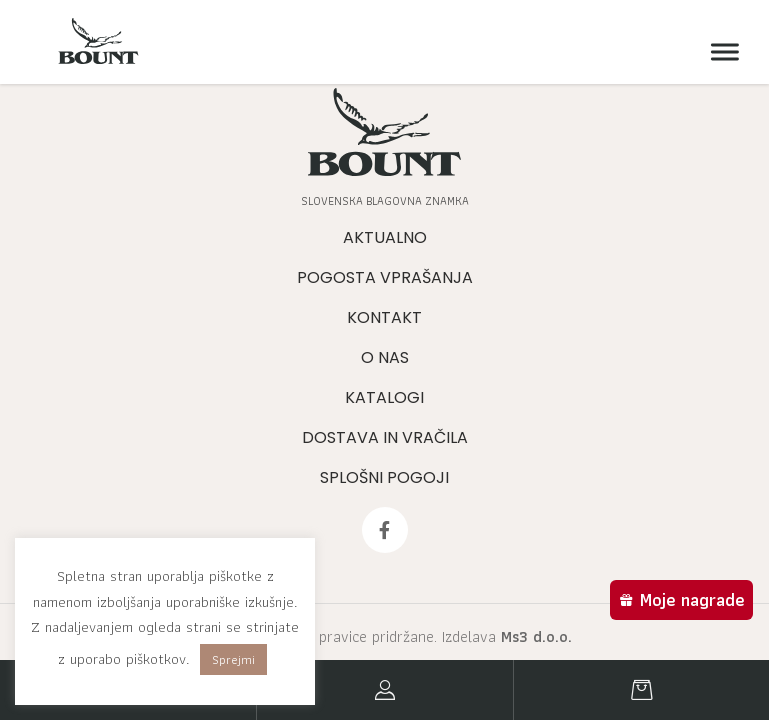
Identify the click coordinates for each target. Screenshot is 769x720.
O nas (385, 357)
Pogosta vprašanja (385, 277)
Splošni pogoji (384, 477)
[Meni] (720, 52)
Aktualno (385, 237)
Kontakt (384, 317)
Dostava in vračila (385, 437)
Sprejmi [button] (233, 659)
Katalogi (384, 397)
